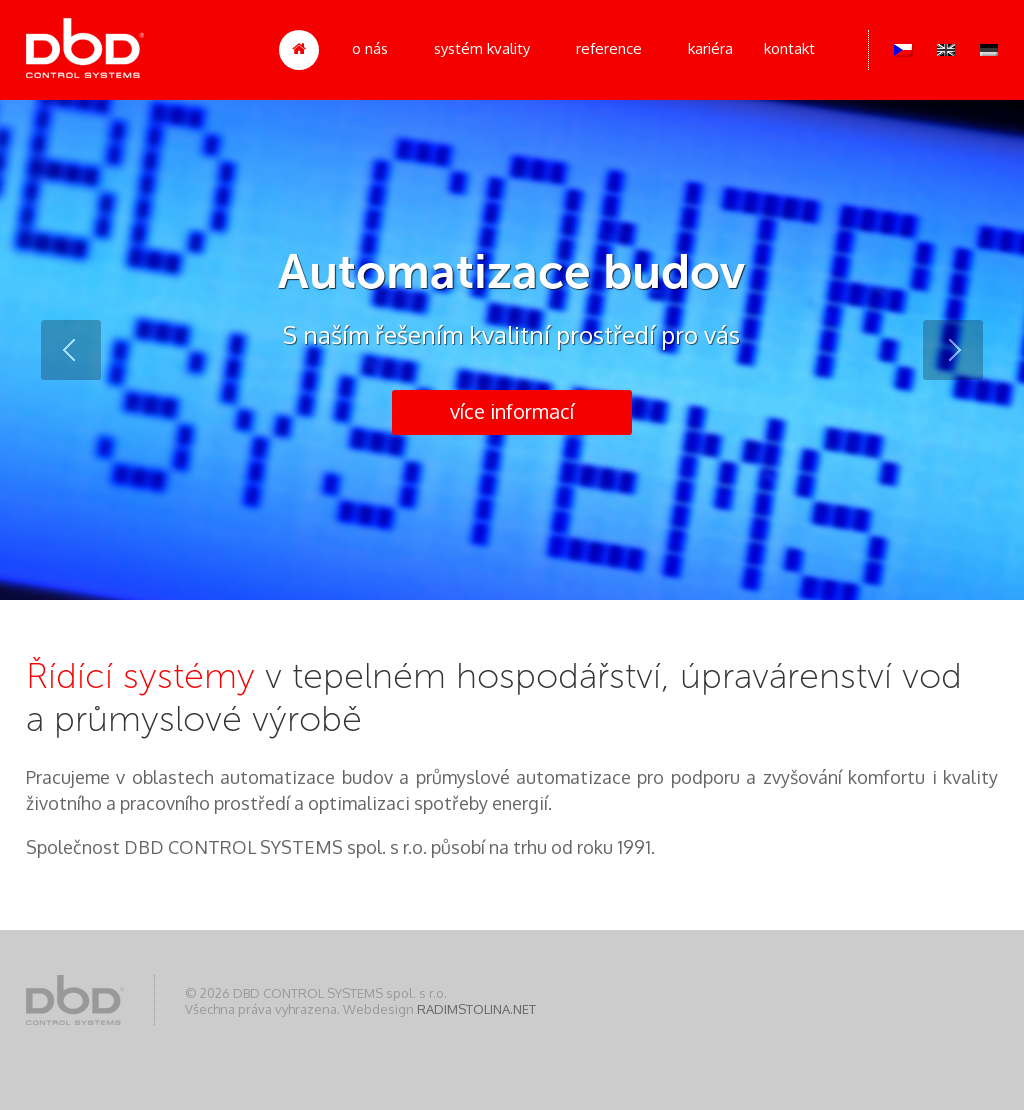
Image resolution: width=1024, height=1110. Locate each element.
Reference (609, 48)
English (946, 49)
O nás (370, 48)
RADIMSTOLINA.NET (476, 1009)
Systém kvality (482, 48)
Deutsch (989, 49)
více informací (512, 411)
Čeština (903, 49)
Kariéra (710, 48)
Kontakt (789, 48)
